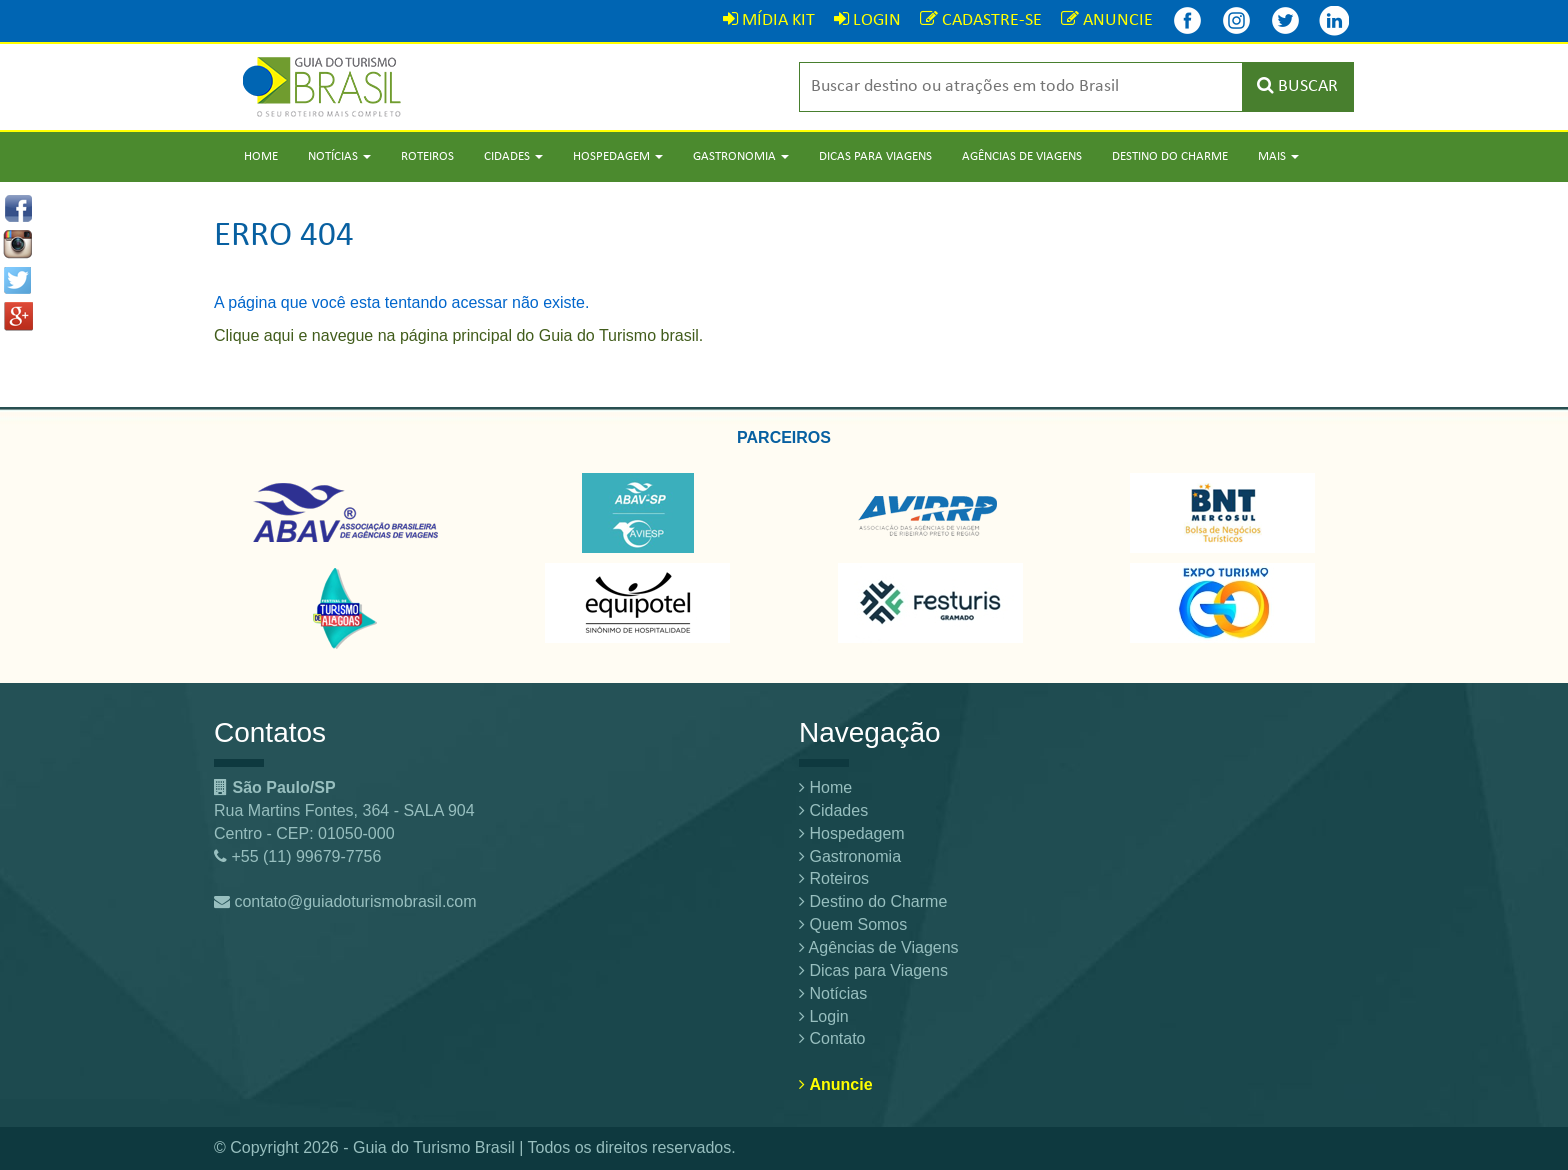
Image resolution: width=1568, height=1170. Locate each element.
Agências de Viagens (1022, 156)
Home (261, 156)
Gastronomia (850, 856)
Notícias (833, 993)
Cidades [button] (513, 156)
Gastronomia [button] (741, 156)
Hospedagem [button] (618, 156)
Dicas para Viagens (875, 156)
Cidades (833, 810)
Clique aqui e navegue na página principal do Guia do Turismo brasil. (458, 335)
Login (824, 1016)
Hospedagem (852, 833)
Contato (832, 1038)
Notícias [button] (339, 156)
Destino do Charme (1170, 156)
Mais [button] (1278, 156)
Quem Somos (853, 924)
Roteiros (427, 156)
